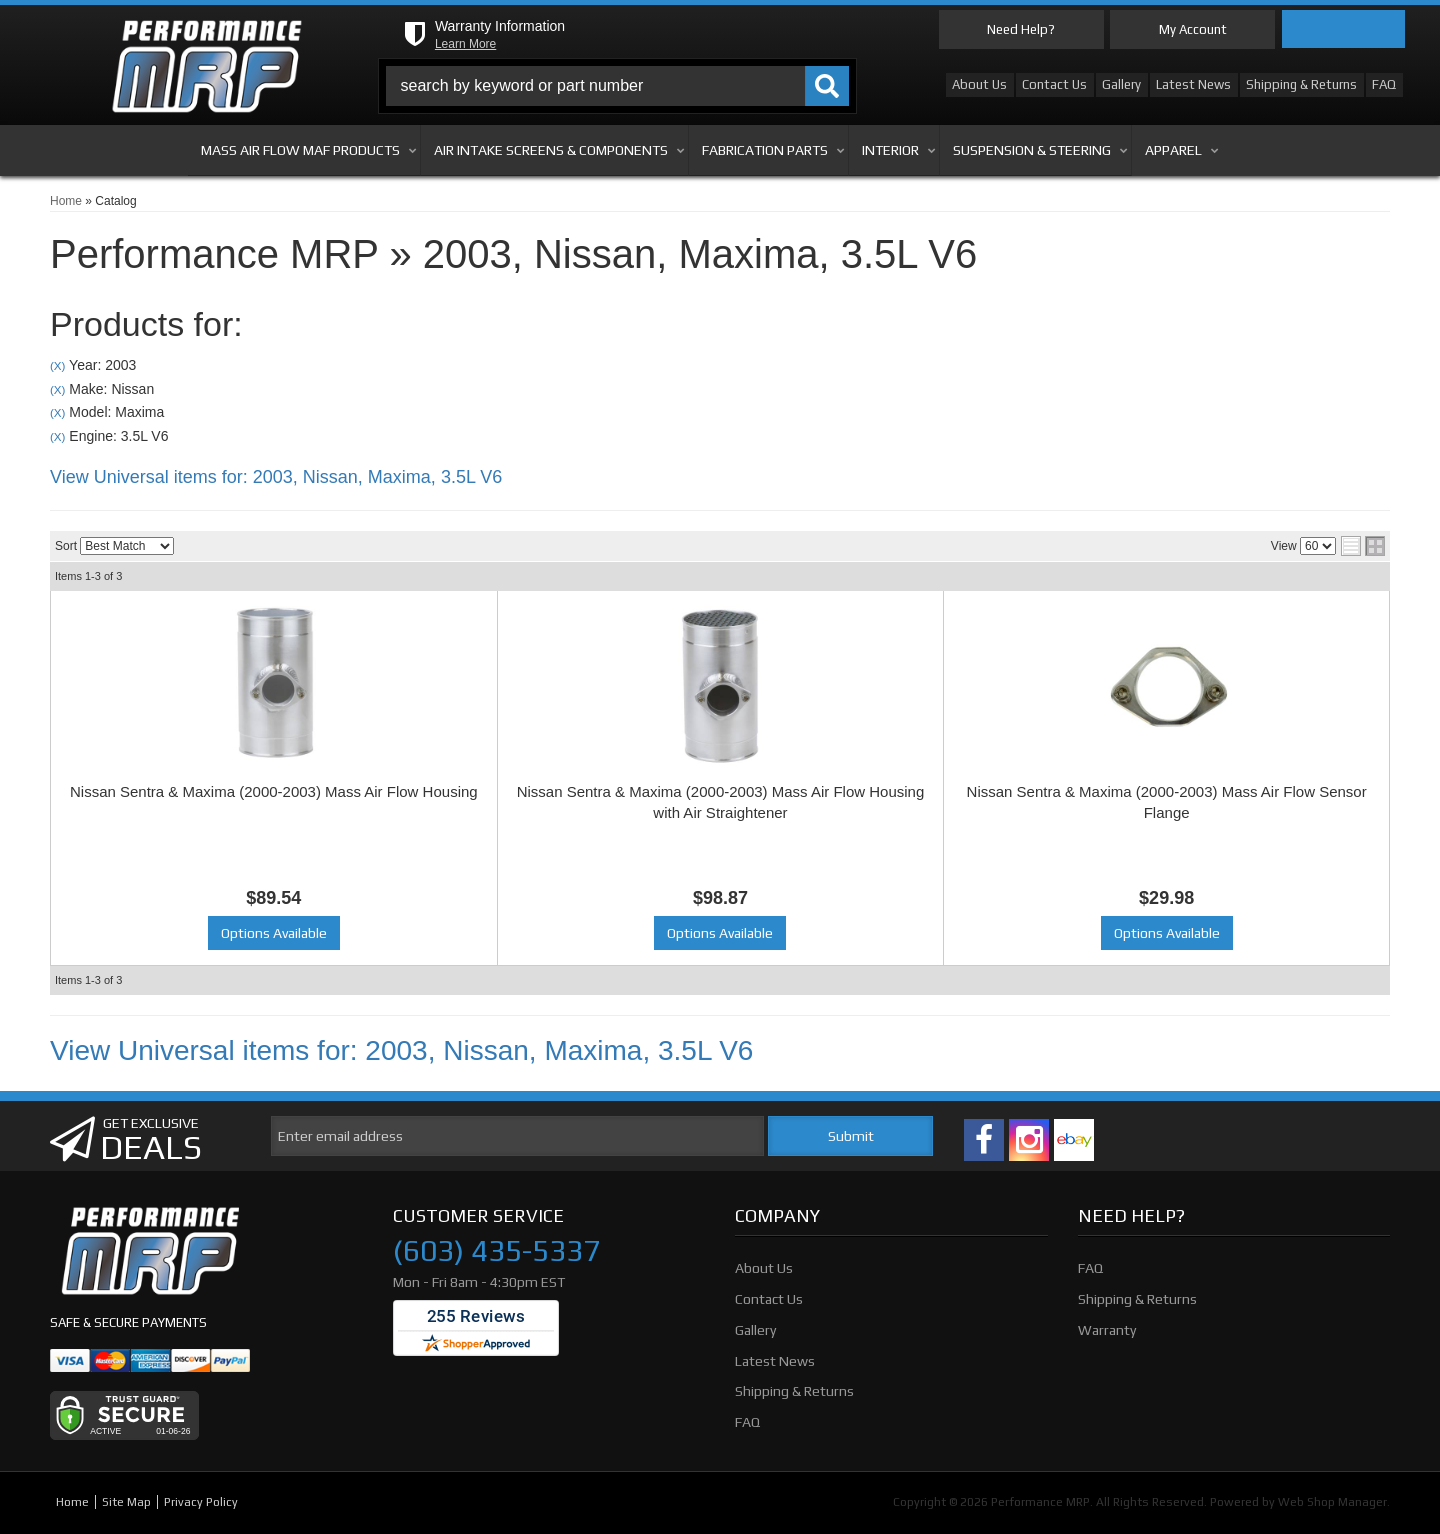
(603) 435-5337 (496, 1251)
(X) (57, 365)
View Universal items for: (276, 477)
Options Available (274, 933)
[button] (618, 86)
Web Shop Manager (1332, 1502)
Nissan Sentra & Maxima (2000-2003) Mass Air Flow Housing (274, 791)
